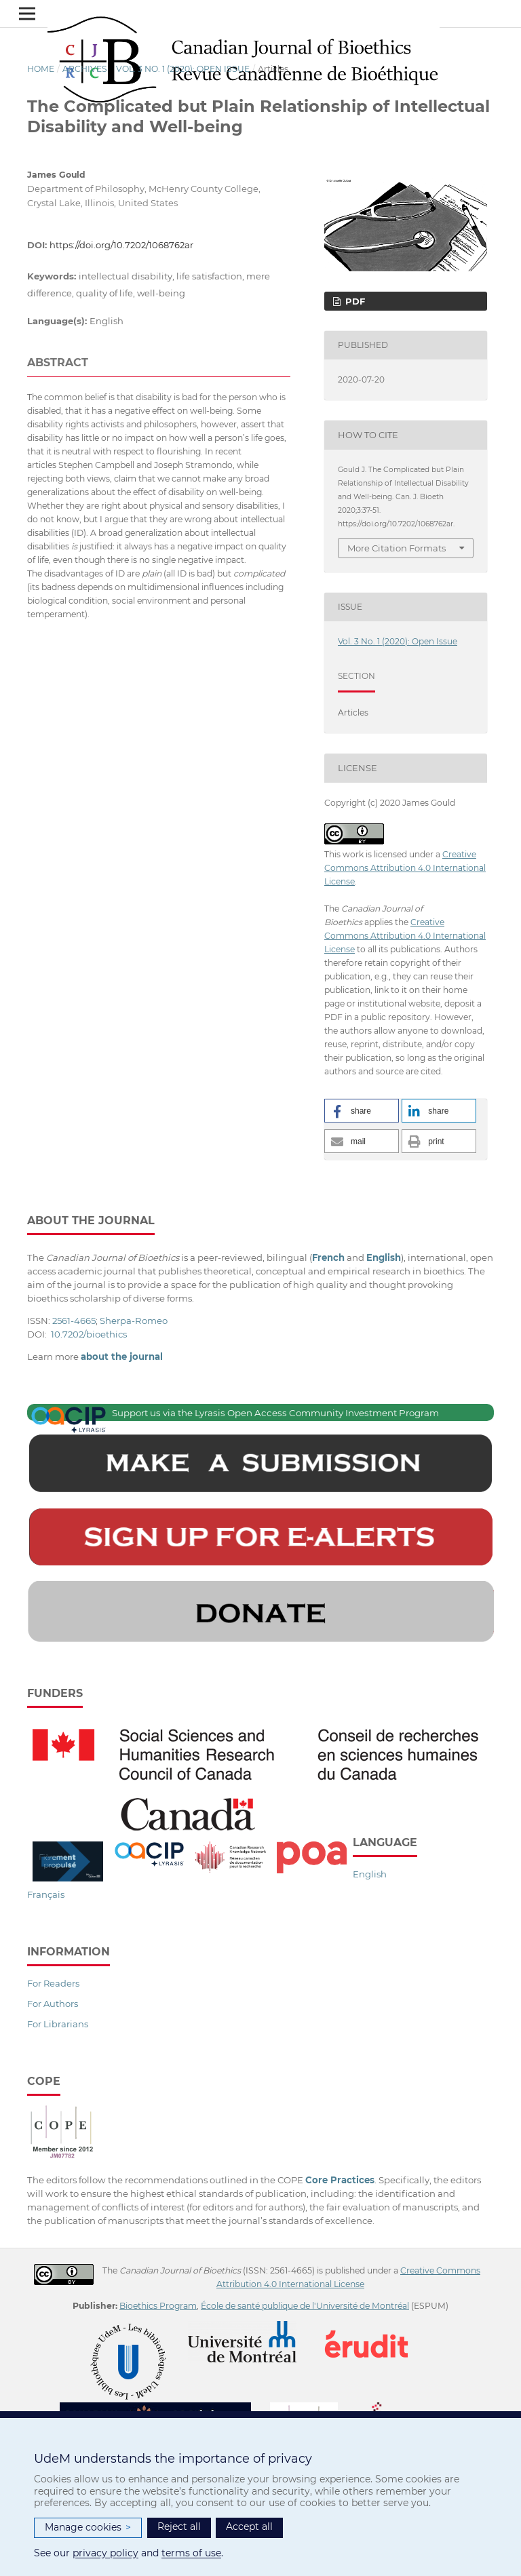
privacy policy (105, 2553)
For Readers (53, 1983)
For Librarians (57, 2023)
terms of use (191, 2553)
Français (45, 1894)
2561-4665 (74, 1320)
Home (40, 69)
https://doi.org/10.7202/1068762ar (121, 244)
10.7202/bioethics (89, 1334)
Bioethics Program (158, 2306)
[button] (361, 1111)
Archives (84, 69)
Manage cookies (88, 2527)
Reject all (179, 2526)
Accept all (249, 2526)
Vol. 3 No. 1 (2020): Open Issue (183, 69)
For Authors (52, 2003)
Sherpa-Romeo (134, 1320)
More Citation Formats (396, 548)
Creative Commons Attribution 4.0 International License (405, 867)
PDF (354, 301)
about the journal (122, 1356)
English (370, 1874)
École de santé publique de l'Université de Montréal (305, 2306)
